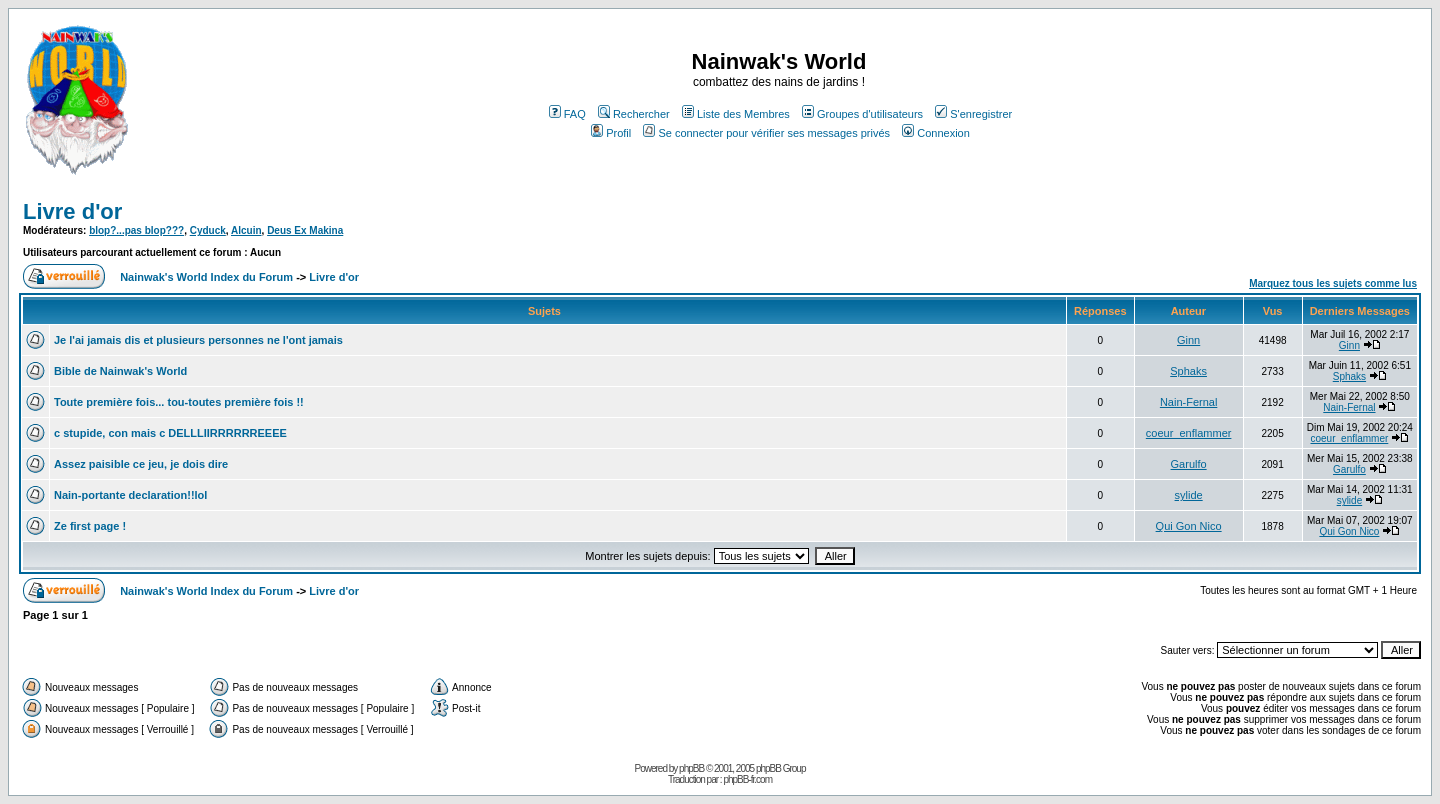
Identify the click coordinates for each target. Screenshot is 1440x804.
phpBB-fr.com (747, 779)
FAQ (567, 114)
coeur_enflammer (1189, 433)
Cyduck (208, 230)
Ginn (1188, 340)
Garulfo (1189, 464)
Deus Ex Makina (305, 230)
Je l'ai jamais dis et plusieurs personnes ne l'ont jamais (198, 340)
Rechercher (634, 114)
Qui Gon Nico (1189, 526)
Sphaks (1188, 371)
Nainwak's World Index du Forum (206, 277)
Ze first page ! (90, 526)
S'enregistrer (973, 114)
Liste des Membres (736, 114)
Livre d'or (72, 211)
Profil (611, 133)
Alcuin (246, 230)
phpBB (691, 768)
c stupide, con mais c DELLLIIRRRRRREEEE (170, 433)
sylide (1189, 495)
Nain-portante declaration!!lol (130, 495)
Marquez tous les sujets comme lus (1333, 283)
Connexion (936, 133)
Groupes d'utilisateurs (862, 114)
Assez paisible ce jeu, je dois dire (141, 464)
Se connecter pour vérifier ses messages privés (766, 133)
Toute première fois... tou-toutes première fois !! (179, 402)
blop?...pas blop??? (136, 230)
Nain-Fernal (1188, 402)
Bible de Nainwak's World (120, 371)
